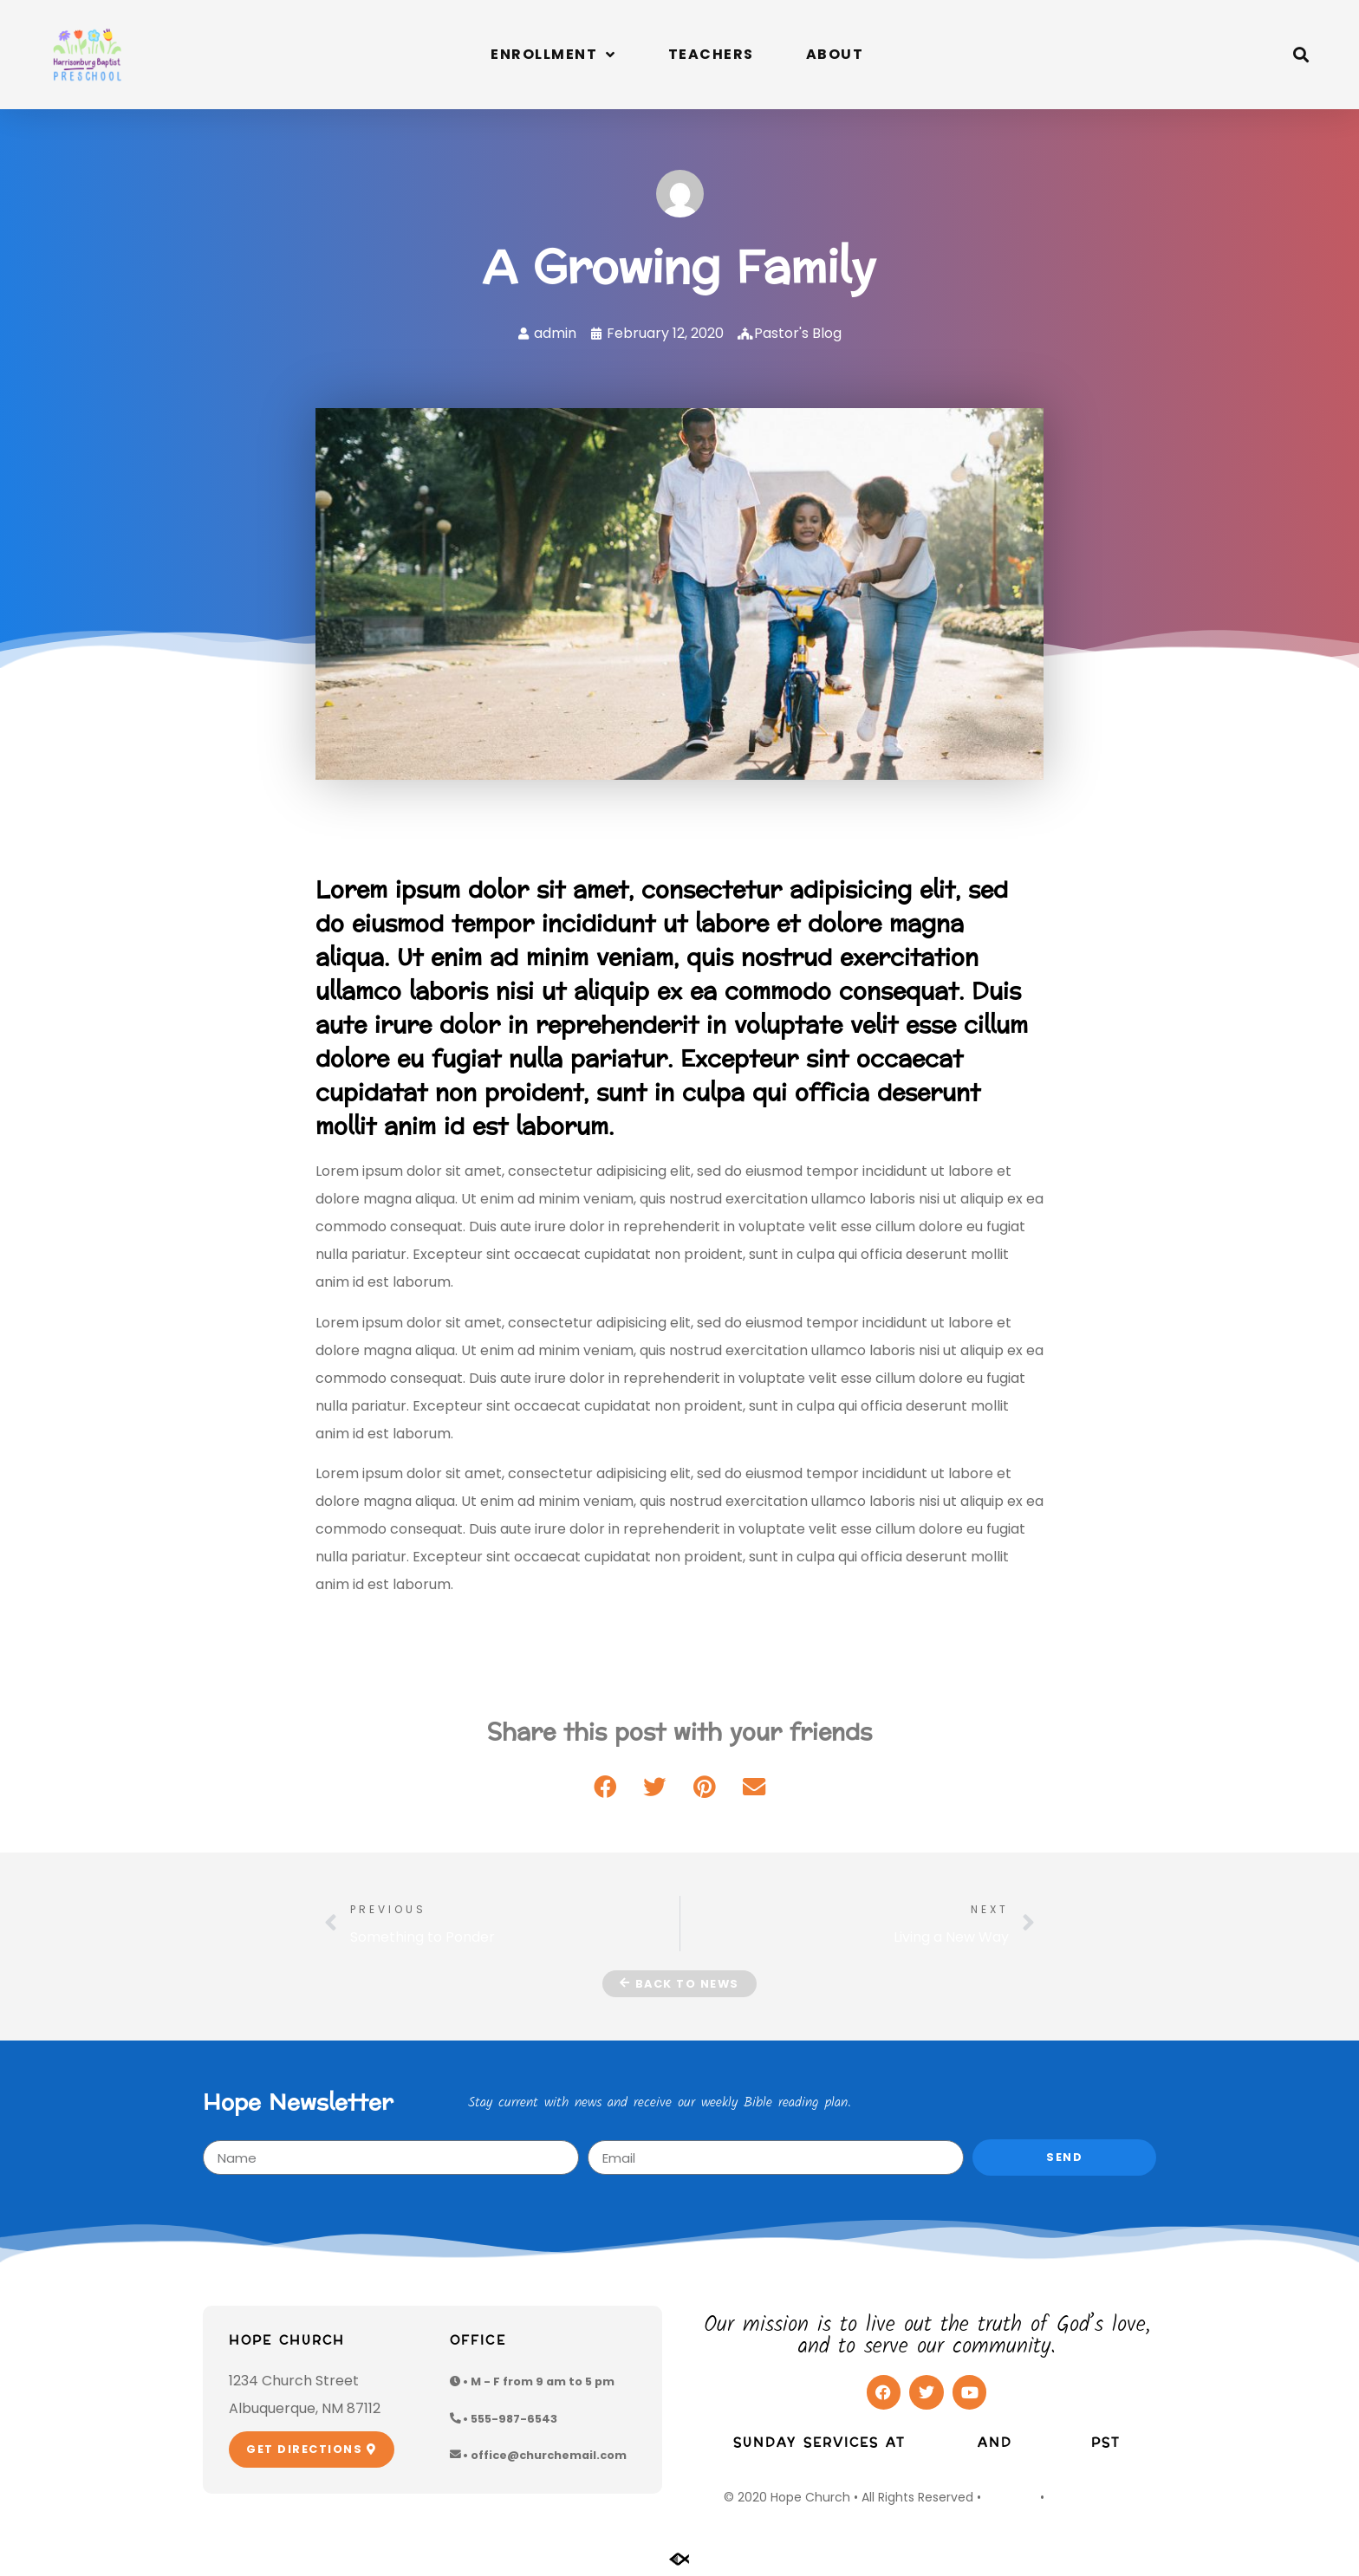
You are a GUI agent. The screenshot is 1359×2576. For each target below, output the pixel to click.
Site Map (1011, 2497)
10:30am (1051, 2443)
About (835, 54)
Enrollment (553, 54)
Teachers (711, 54)
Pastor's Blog (798, 333)
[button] (1301, 54)
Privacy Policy (1088, 2497)
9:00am (941, 2443)
